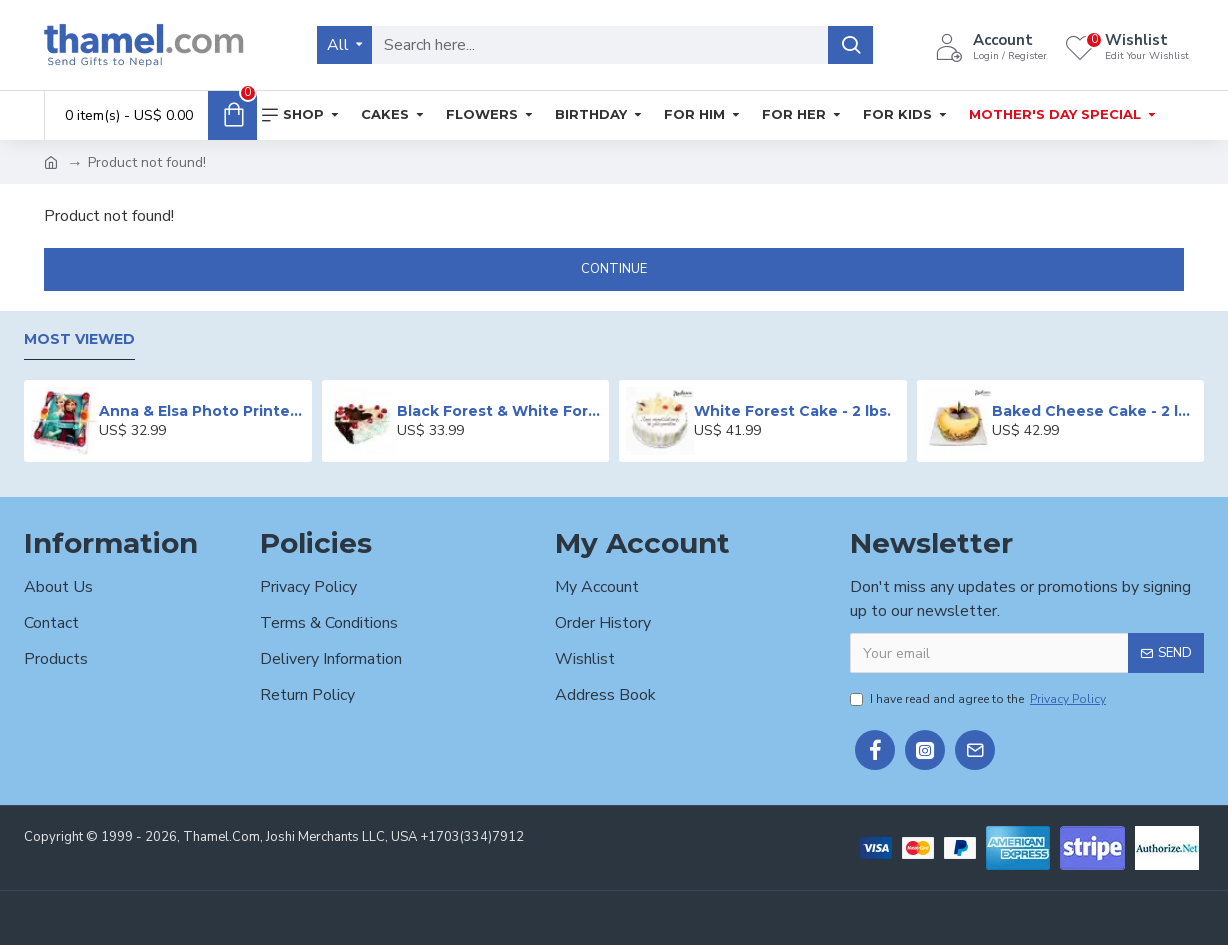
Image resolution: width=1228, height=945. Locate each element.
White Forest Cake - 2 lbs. (792, 411)
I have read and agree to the (979, 699)
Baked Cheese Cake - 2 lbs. (1094, 411)
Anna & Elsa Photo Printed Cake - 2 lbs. (201, 411)
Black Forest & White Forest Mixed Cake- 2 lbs (499, 411)
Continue (614, 269)
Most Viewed (79, 339)
